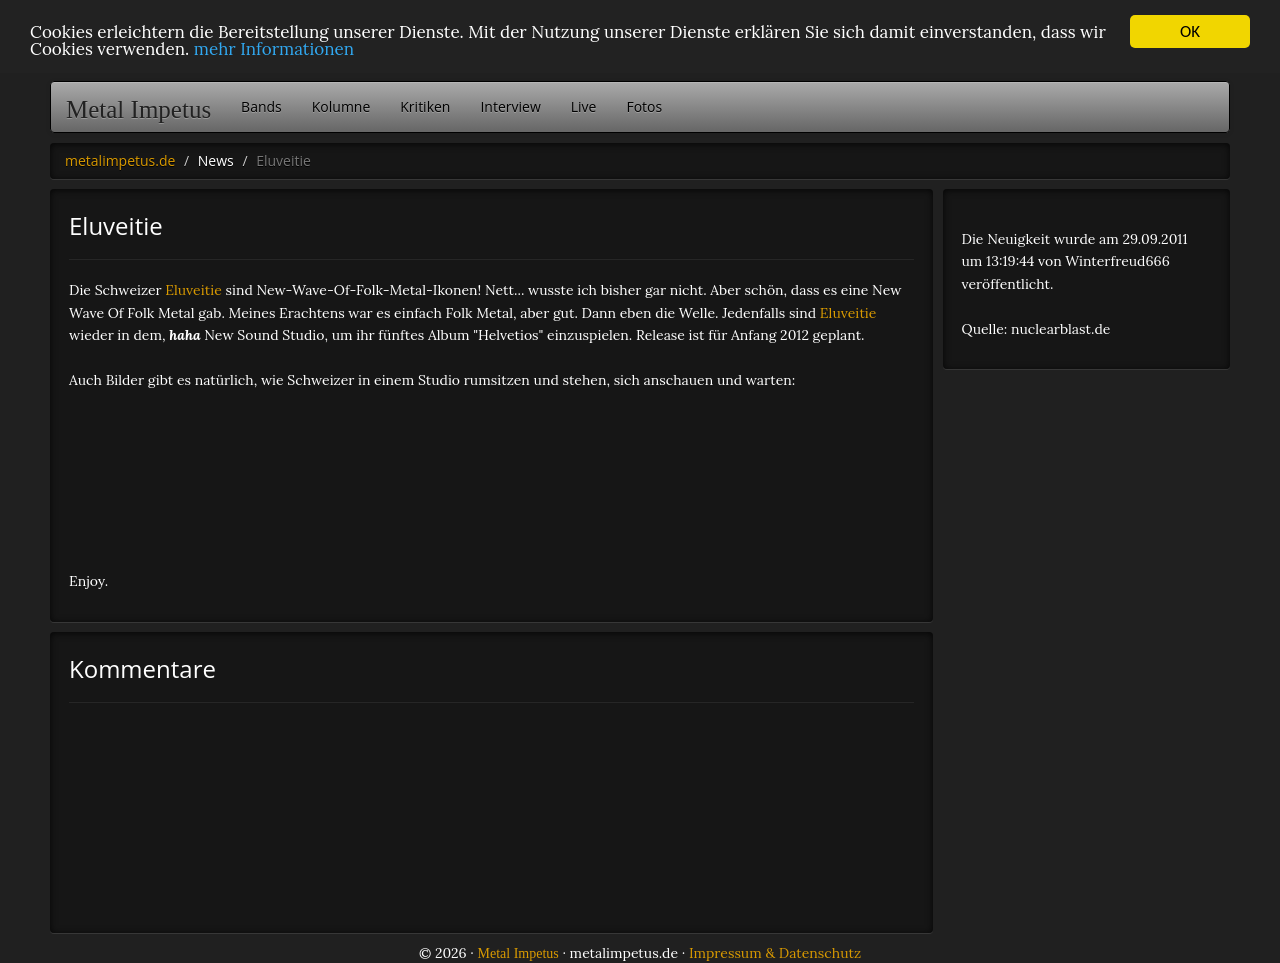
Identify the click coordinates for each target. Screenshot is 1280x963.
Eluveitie (193, 290)
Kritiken (425, 106)
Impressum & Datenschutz (775, 953)
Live (584, 106)
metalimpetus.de (120, 160)
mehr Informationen (274, 49)
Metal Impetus (138, 109)
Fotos (644, 106)
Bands (261, 106)
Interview (510, 106)
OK (1190, 31)
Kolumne (341, 106)
